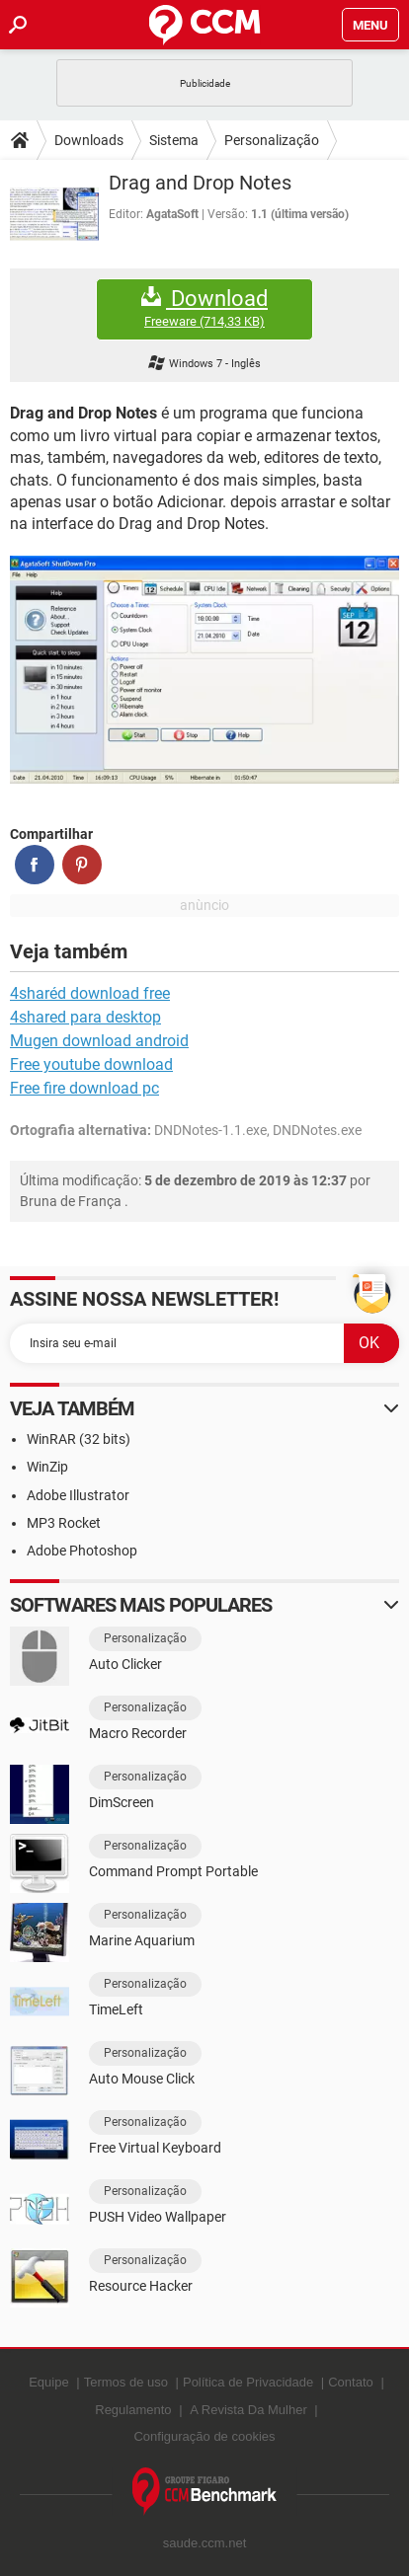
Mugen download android (99, 1040)
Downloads (88, 140)
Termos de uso (126, 2382)
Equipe (48, 2382)
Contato (350, 2382)
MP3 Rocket (64, 1523)
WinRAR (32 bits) (78, 1439)
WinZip (47, 1467)
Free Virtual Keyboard (155, 2148)
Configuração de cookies (204, 2436)
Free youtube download (91, 1064)
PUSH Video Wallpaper (157, 2217)
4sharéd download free (90, 993)
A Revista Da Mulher (248, 2409)
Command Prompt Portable (173, 1871)
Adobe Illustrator (78, 1495)
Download (204, 308)
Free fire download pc (84, 1088)
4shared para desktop (85, 1017)
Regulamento (133, 2409)
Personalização (271, 140)
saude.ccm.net (205, 2543)
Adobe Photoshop (82, 1550)
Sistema (174, 140)
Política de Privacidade (248, 2382)
